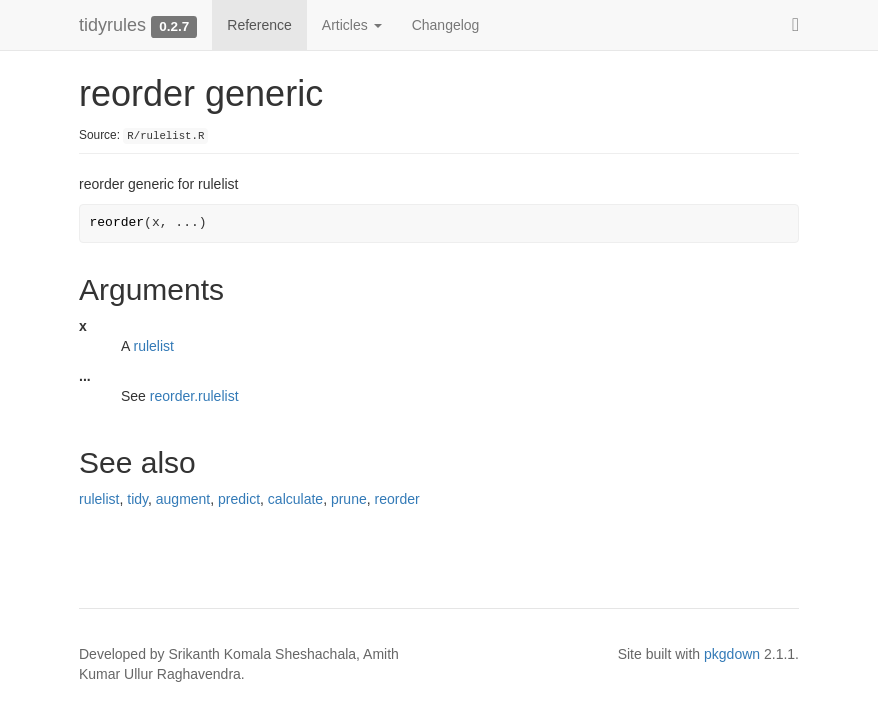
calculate (295, 499)
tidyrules (112, 25)
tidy (137, 499)
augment (183, 499)
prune (349, 499)
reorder (397, 499)
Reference (259, 25)
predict (239, 499)
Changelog (446, 25)
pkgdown (732, 654)
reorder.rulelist (194, 396)
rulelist (153, 346)
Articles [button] (352, 25)
